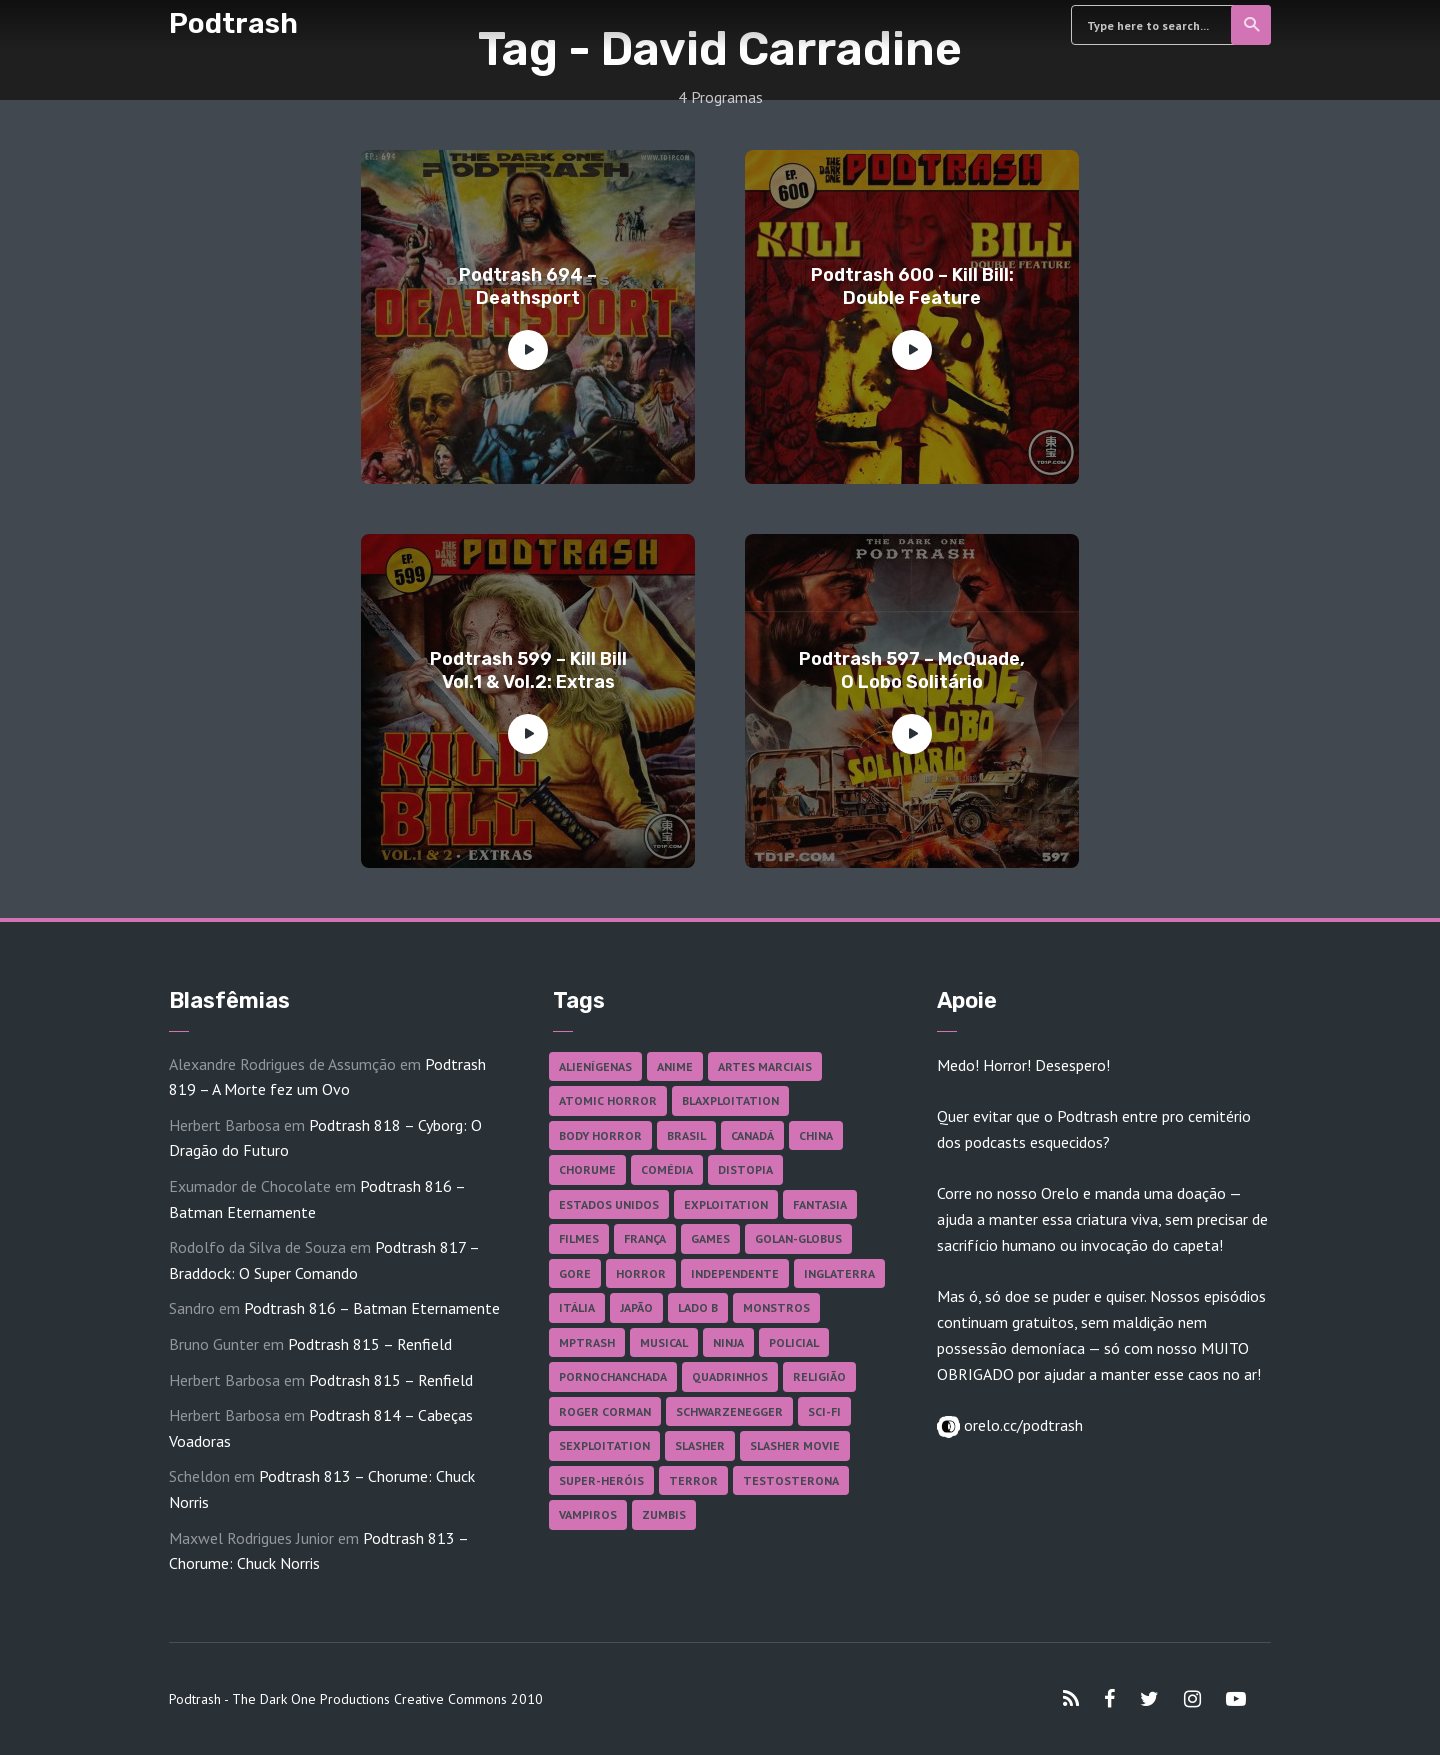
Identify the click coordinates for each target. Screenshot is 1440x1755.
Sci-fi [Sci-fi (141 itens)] (824, 1411)
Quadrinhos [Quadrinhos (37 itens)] (730, 1376)
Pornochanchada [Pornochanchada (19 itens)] (613, 1376)
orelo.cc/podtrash (1021, 1425)
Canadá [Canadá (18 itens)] (752, 1135)
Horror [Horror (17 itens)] (641, 1273)
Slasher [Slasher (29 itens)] (700, 1445)
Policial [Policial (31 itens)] (794, 1342)
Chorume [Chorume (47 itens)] (587, 1169)
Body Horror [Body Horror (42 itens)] (600, 1135)
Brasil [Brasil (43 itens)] (686, 1135)
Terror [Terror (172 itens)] (693, 1480)
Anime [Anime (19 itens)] (675, 1066)
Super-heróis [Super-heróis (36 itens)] (601, 1480)
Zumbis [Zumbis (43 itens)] (664, 1514)
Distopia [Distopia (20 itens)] (745, 1169)
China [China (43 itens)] (816, 1135)
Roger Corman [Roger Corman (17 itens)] (605, 1411)
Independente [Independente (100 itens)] (735, 1273)
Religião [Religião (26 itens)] (819, 1376)
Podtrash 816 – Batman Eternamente (372, 1308)
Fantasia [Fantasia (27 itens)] (820, 1204)
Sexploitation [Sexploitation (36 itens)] (604, 1445)
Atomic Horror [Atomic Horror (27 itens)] (608, 1100)
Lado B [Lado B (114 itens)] (698, 1307)
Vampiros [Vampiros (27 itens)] (588, 1514)
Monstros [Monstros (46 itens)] (776, 1307)
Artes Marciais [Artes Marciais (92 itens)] (765, 1066)
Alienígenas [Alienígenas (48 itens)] (595, 1066)
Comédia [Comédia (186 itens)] (667, 1169)
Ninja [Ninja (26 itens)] (728, 1342)
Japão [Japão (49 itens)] (636, 1307)
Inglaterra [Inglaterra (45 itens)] (839, 1273)
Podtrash (233, 23)
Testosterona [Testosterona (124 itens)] (791, 1480)
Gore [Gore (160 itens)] (575, 1273)
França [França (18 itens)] (645, 1238)
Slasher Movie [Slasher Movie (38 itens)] (795, 1445)
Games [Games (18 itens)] (710, 1238)
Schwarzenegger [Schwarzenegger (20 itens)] (729, 1411)
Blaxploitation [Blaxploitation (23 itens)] (730, 1100)
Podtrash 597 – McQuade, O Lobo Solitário (912, 670)
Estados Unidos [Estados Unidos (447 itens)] (609, 1204)
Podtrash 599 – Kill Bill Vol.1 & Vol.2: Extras (528, 670)
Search (1252, 25)
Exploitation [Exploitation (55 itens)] (726, 1204)
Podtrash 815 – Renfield (370, 1344)
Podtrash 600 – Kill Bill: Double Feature (912, 286)
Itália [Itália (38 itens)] (577, 1307)
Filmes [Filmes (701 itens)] (579, 1238)
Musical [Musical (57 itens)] (664, 1342)
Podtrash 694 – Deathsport (528, 286)
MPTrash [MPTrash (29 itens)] (587, 1342)
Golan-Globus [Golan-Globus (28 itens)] (798, 1238)
